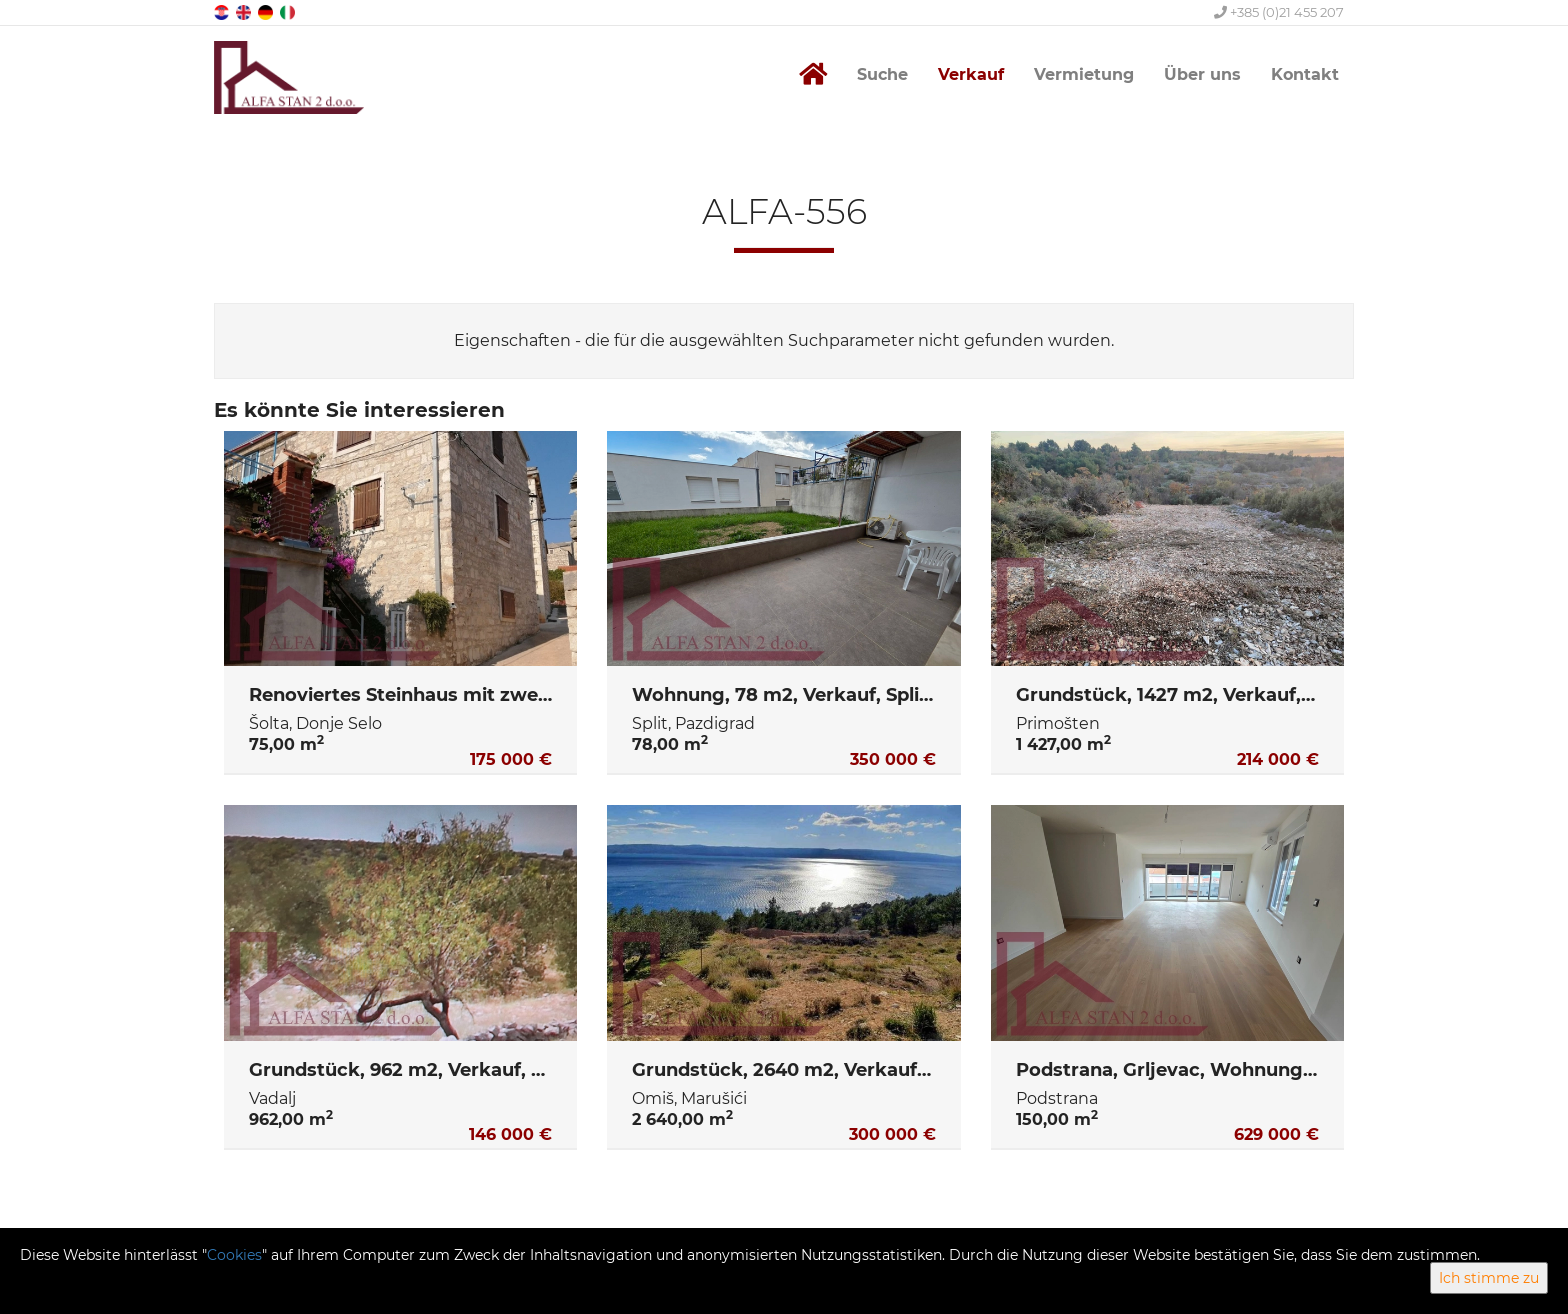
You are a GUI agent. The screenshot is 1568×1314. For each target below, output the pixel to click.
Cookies (234, 1255)
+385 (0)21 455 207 (1279, 12)
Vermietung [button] (1084, 74)
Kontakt (1305, 74)
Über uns (1202, 74)
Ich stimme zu (1489, 1278)
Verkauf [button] (971, 74)
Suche (882, 74)
